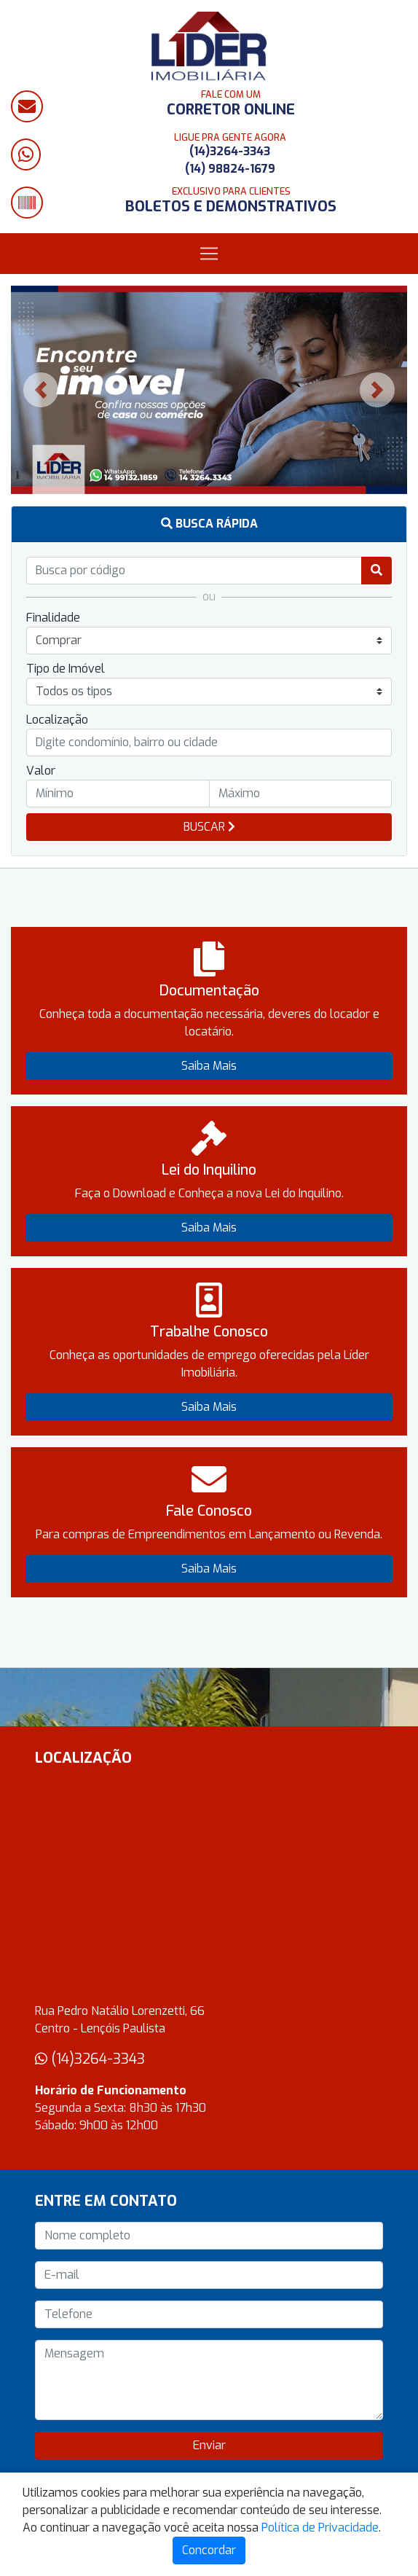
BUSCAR (209, 826)
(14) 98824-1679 (230, 168)
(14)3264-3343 (229, 151)
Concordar (209, 2550)
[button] (41, 390)
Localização (57, 719)
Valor (40, 770)
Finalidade (53, 617)
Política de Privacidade (320, 2527)
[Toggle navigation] (209, 253)
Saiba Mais (209, 1065)
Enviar (209, 2445)
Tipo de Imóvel (65, 668)
